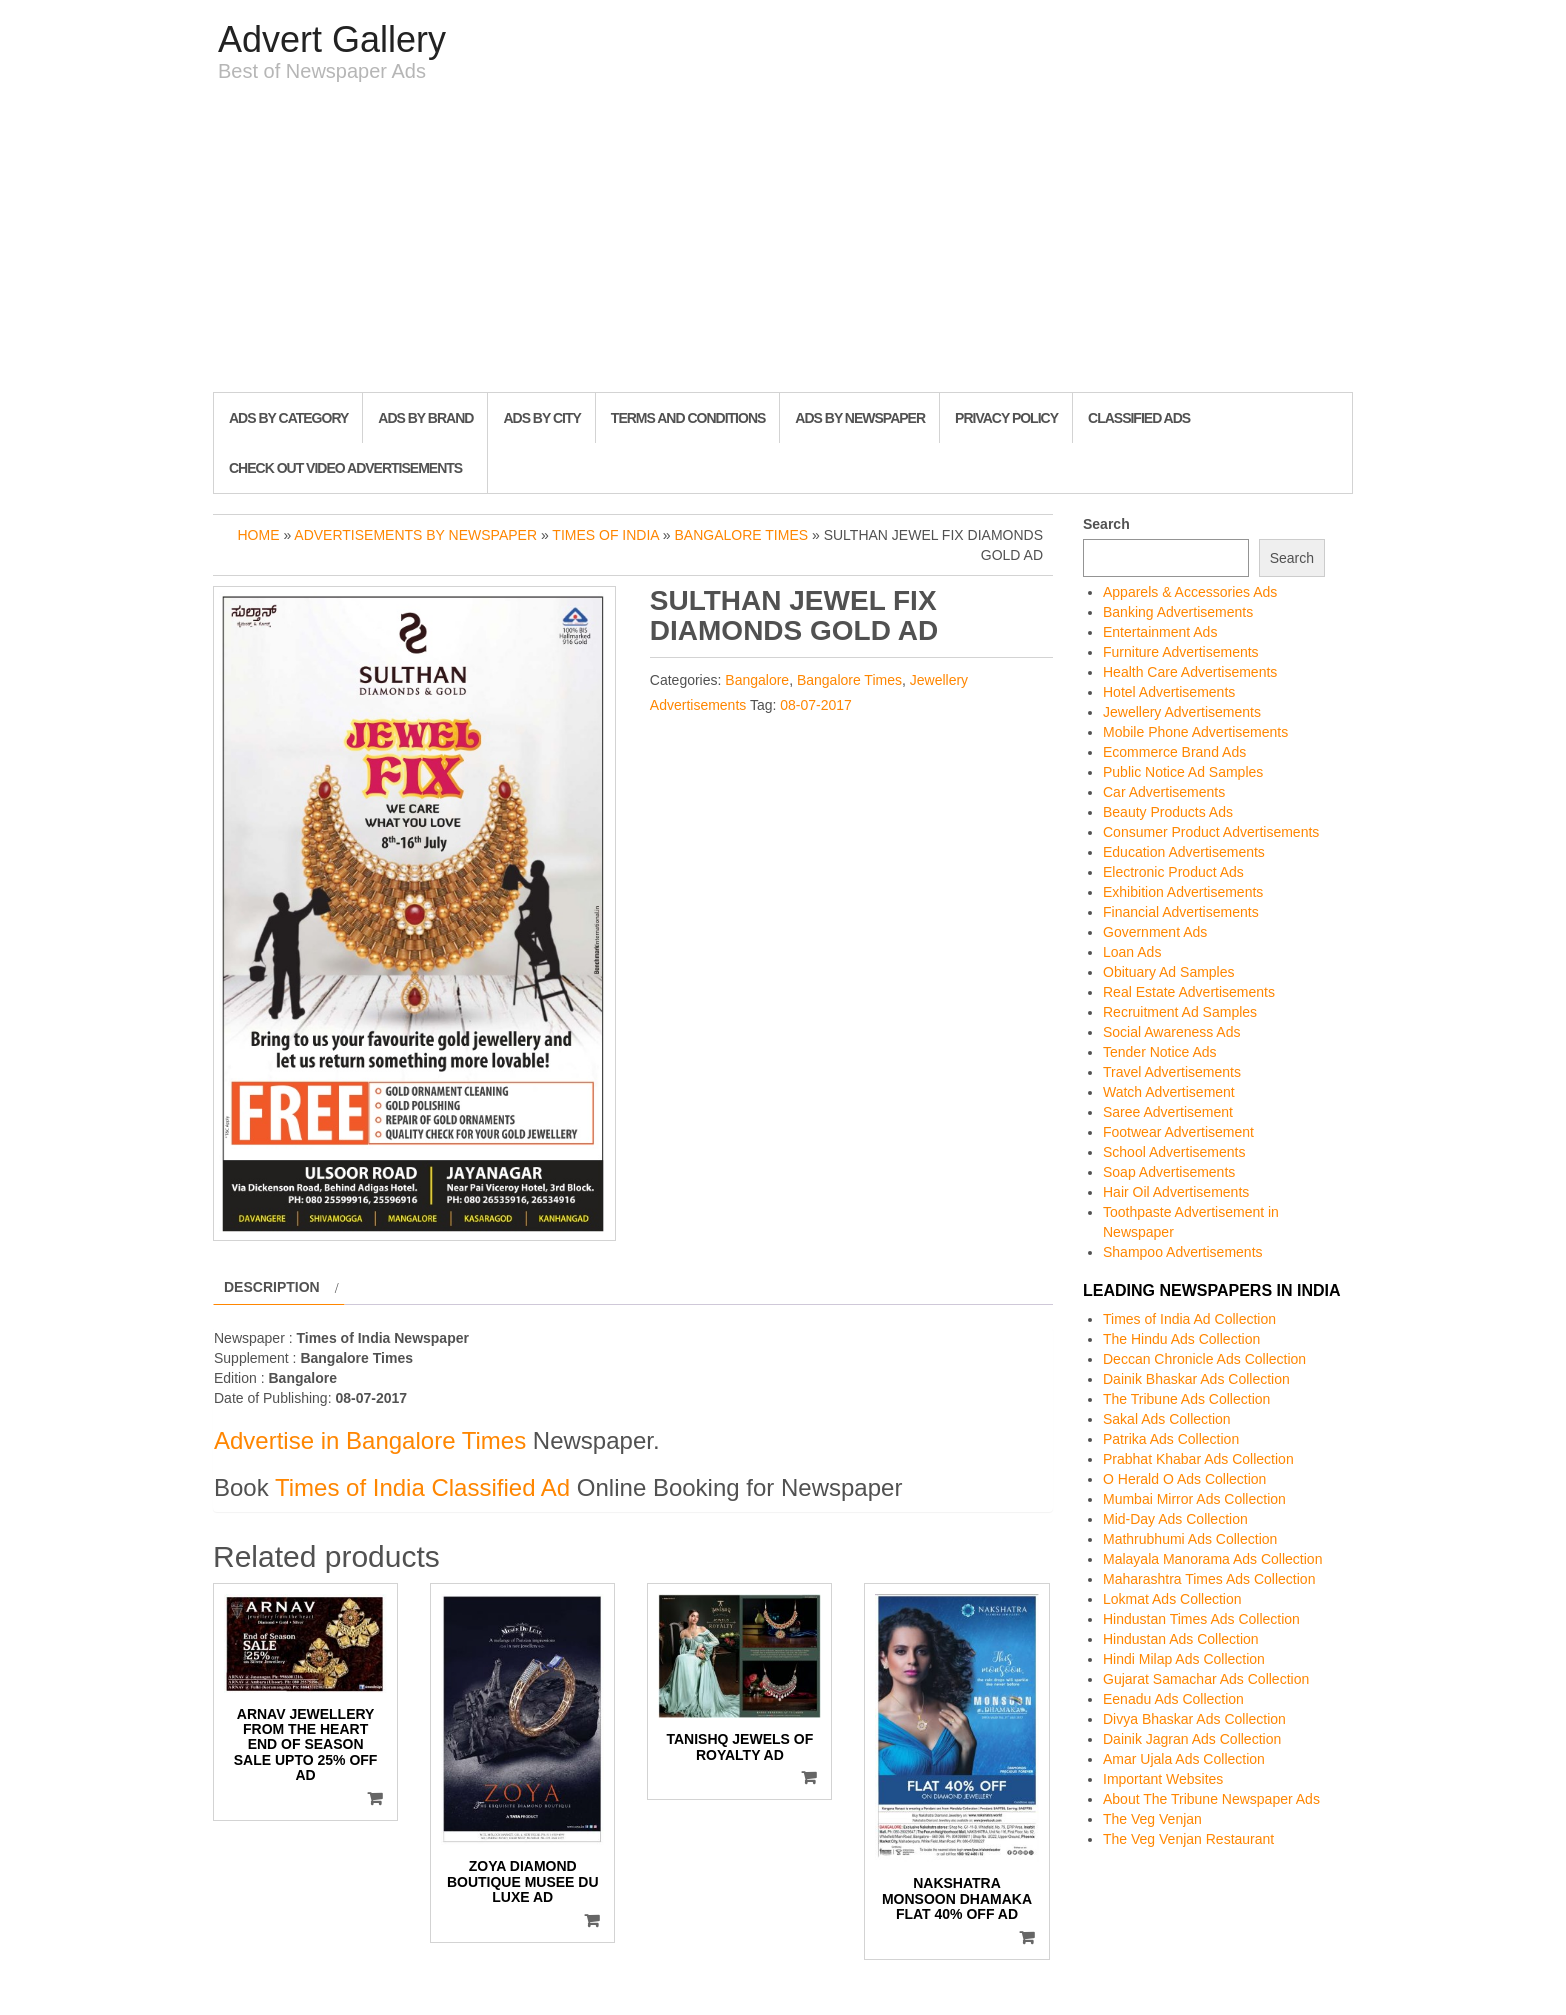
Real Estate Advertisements (1189, 992)
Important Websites (1163, 1779)
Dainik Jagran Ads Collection (1192, 1739)
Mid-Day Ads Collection (1175, 1519)
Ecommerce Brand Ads (1174, 752)
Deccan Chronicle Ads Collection (1204, 1359)
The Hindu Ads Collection (1181, 1339)
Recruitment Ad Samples (1180, 1012)
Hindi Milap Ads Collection (1184, 1659)
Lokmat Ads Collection (1172, 1599)
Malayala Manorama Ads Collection (1212, 1559)
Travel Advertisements (1172, 1072)
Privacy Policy (1006, 418)
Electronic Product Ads (1173, 872)
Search (1106, 524)
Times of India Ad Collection (1189, 1319)
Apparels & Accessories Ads (1190, 592)
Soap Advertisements (1169, 1172)
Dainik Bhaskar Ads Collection (1196, 1379)
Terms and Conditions (688, 418)
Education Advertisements (1184, 852)
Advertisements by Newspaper (415, 535)
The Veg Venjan (1152, 1819)
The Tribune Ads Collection (1186, 1399)
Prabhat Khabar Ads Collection (1198, 1459)
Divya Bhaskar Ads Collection (1194, 1719)
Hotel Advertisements (1169, 692)
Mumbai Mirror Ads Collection (1194, 1499)
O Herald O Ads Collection (1184, 1479)
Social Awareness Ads (1172, 1032)
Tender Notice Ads (1160, 1052)
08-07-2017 (816, 705)
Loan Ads (1132, 952)
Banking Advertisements (1178, 612)
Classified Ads (1139, 418)
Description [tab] (272, 1287)
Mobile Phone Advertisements (1195, 732)
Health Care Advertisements (1190, 672)
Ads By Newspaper (860, 418)
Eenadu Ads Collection (1173, 1699)
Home (259, 535)
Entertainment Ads (1160, 632)
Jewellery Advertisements (1182, 712)
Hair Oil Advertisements (1176, 1192)
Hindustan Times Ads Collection (1201, 1619)
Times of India (605, 535)
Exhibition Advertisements (1183, 892)
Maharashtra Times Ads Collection (1209, 1579)
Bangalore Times (742, 535)
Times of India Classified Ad (422, 1487)
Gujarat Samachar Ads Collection (1206, 1679)
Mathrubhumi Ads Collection (1190, 1539)
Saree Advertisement (1168, 1112)
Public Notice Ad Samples (1183, 772)
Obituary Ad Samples (1169, 972)
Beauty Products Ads (1168, 812)
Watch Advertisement (1169, 1092)
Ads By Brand (425, 418)
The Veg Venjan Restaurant (1188, 1839)
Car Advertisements (1164, 792)
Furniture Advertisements (1181, 652)
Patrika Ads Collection (1171, 1439)
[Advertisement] (783, 242)
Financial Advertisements (1181, 912)
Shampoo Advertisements (1183, 1252)
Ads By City (541, 418)
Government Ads (1155, 932)
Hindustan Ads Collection (1181, 1639)
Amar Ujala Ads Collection (1184, 1759)
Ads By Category (288, 418)
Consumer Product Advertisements (1211, 832)
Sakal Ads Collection (1167, 1419)
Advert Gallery (332, 39)
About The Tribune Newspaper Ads (1211, 1799)
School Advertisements (1174, 1152)
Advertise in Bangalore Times (370, 1440)
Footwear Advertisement (1178, 1132)
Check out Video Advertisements (345, 468)
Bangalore (757, 680)
